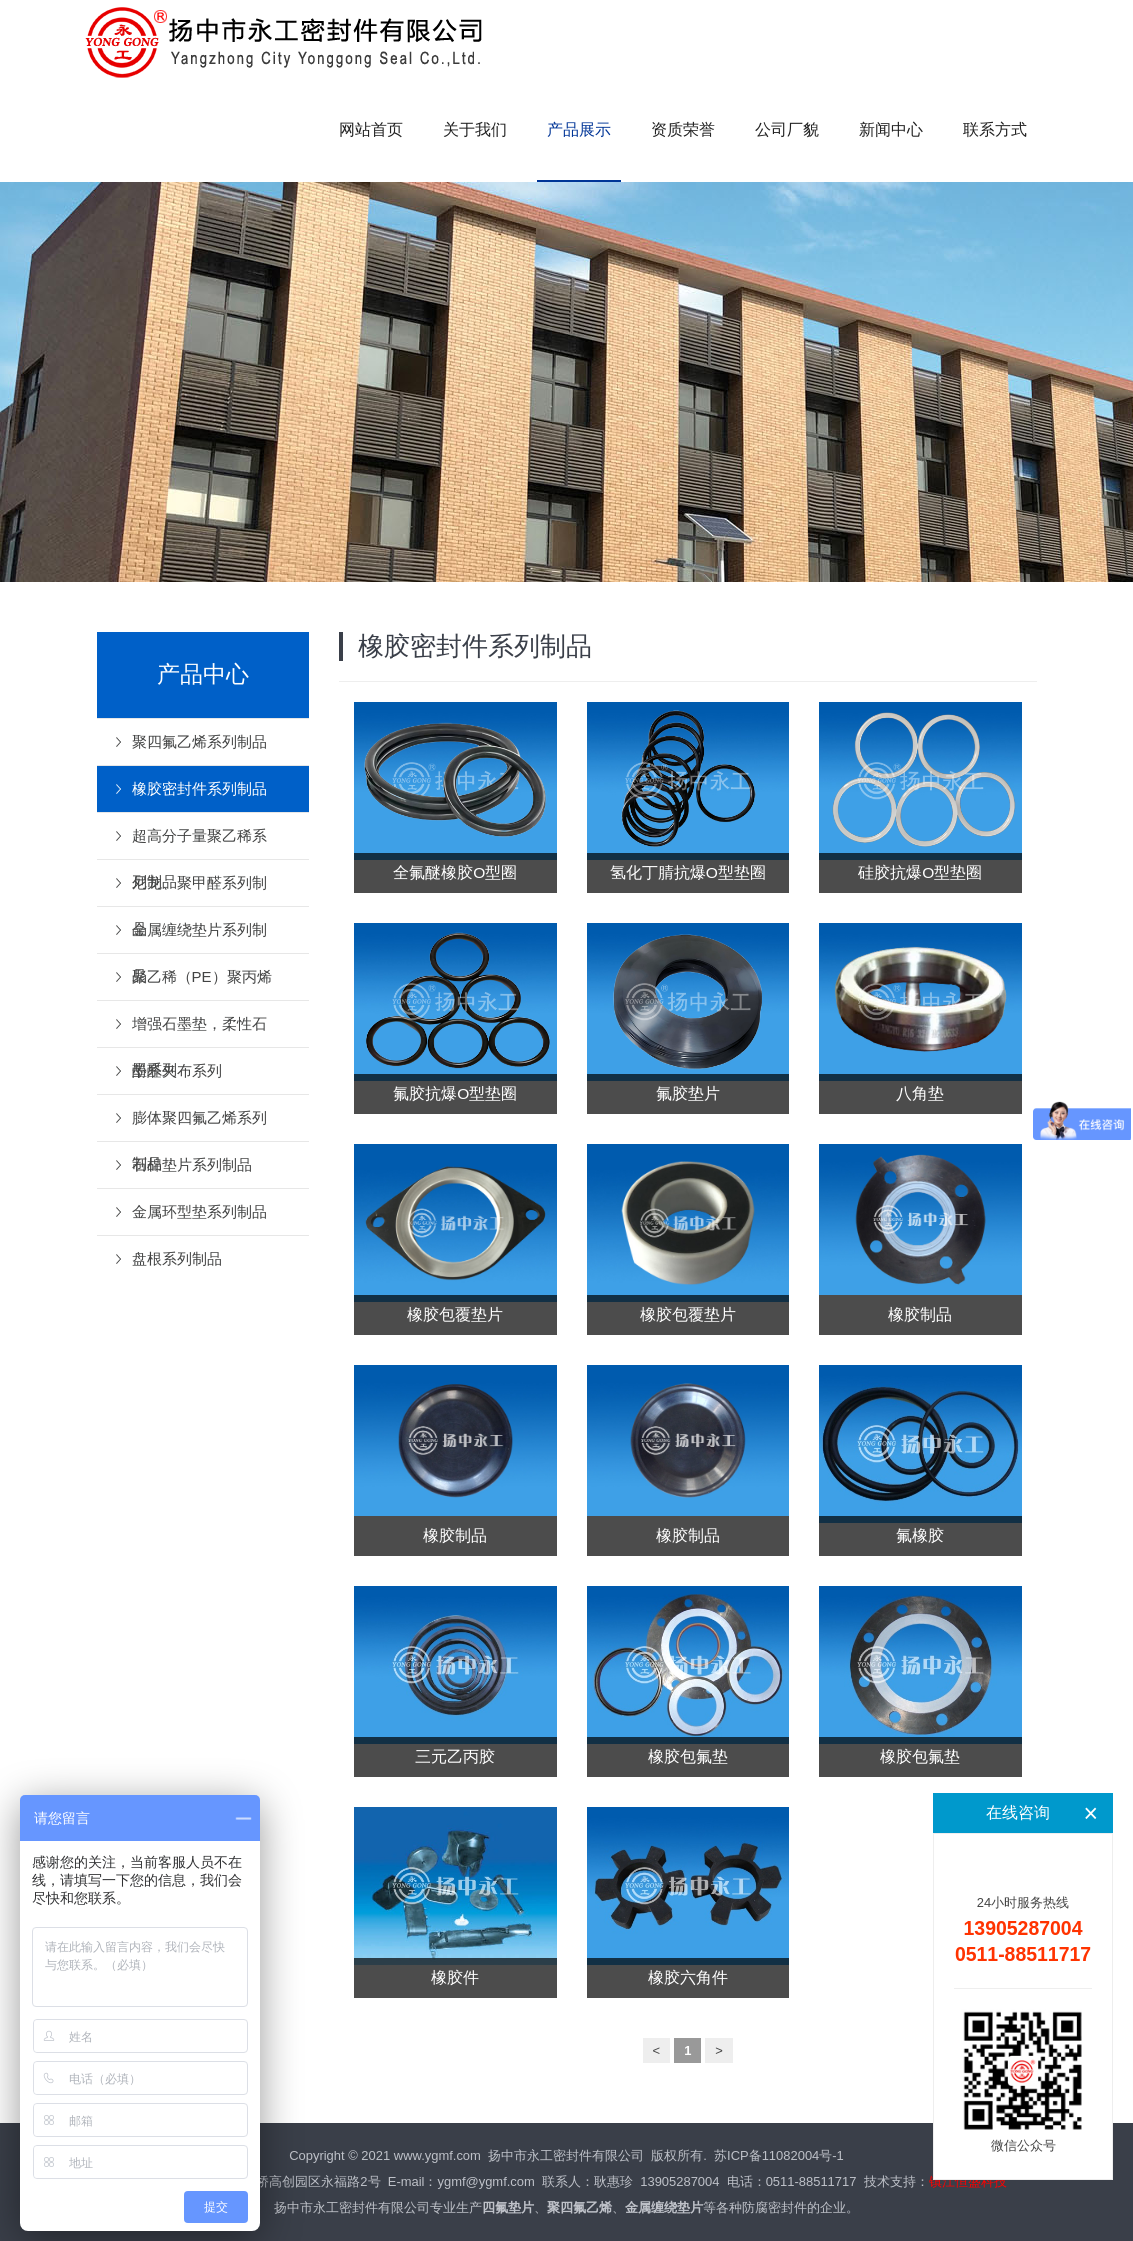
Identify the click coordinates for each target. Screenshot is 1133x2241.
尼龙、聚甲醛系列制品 (199, 890)
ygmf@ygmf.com (485, 2181)
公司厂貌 (787, 129)
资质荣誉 (683, 129)
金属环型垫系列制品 (199, 1211)
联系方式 (995, 129)
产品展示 (579, 129)
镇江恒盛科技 (968, 2181)
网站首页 (371, 129)
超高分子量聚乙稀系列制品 (199, 843)
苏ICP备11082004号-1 (779, 2155)
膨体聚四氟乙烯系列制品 (199, 1125)
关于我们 (475, 129)
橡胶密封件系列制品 (199, 788)
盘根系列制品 (177, 1258)
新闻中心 (891, 129)
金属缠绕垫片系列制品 (199, 937)
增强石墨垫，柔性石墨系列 (199, 1031)
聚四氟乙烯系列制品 (199, 741)
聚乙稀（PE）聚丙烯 (202, 976)
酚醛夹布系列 (177, 1070)
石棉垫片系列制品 (192, 1164)
